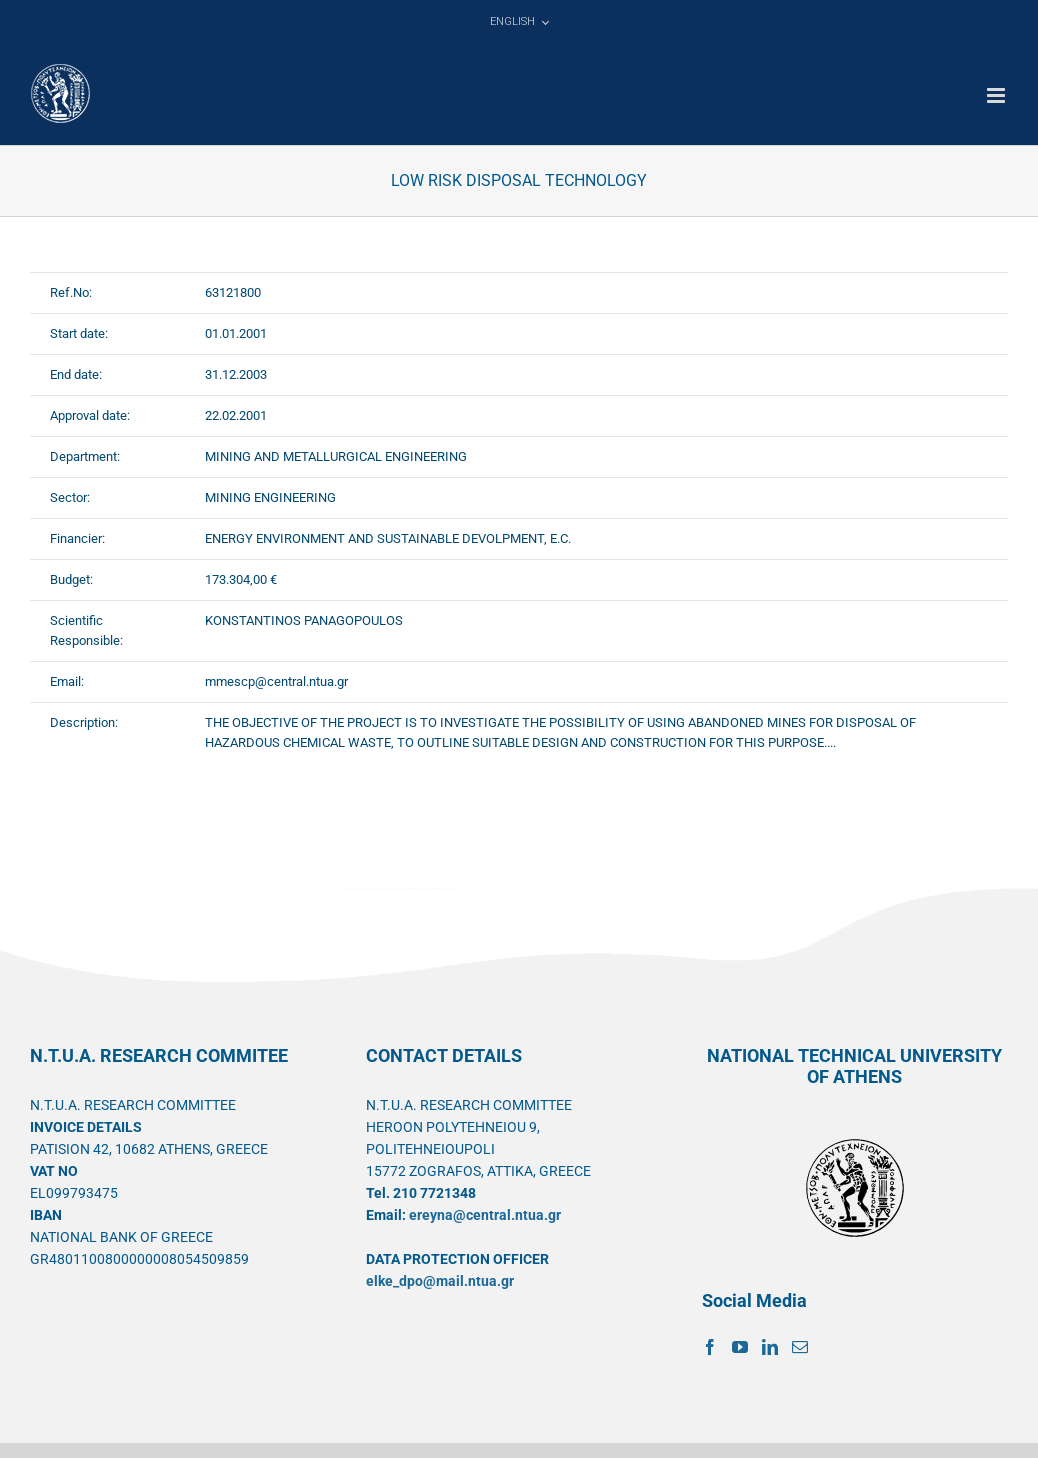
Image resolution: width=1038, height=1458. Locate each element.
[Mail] (800, 1347)
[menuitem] (519, 22)
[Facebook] (710, 1347)
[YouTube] (740, 1347)
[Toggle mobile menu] (997, 95)
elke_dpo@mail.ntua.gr (440, 1281)
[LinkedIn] (770, 1347)
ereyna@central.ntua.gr (485, 1215)
